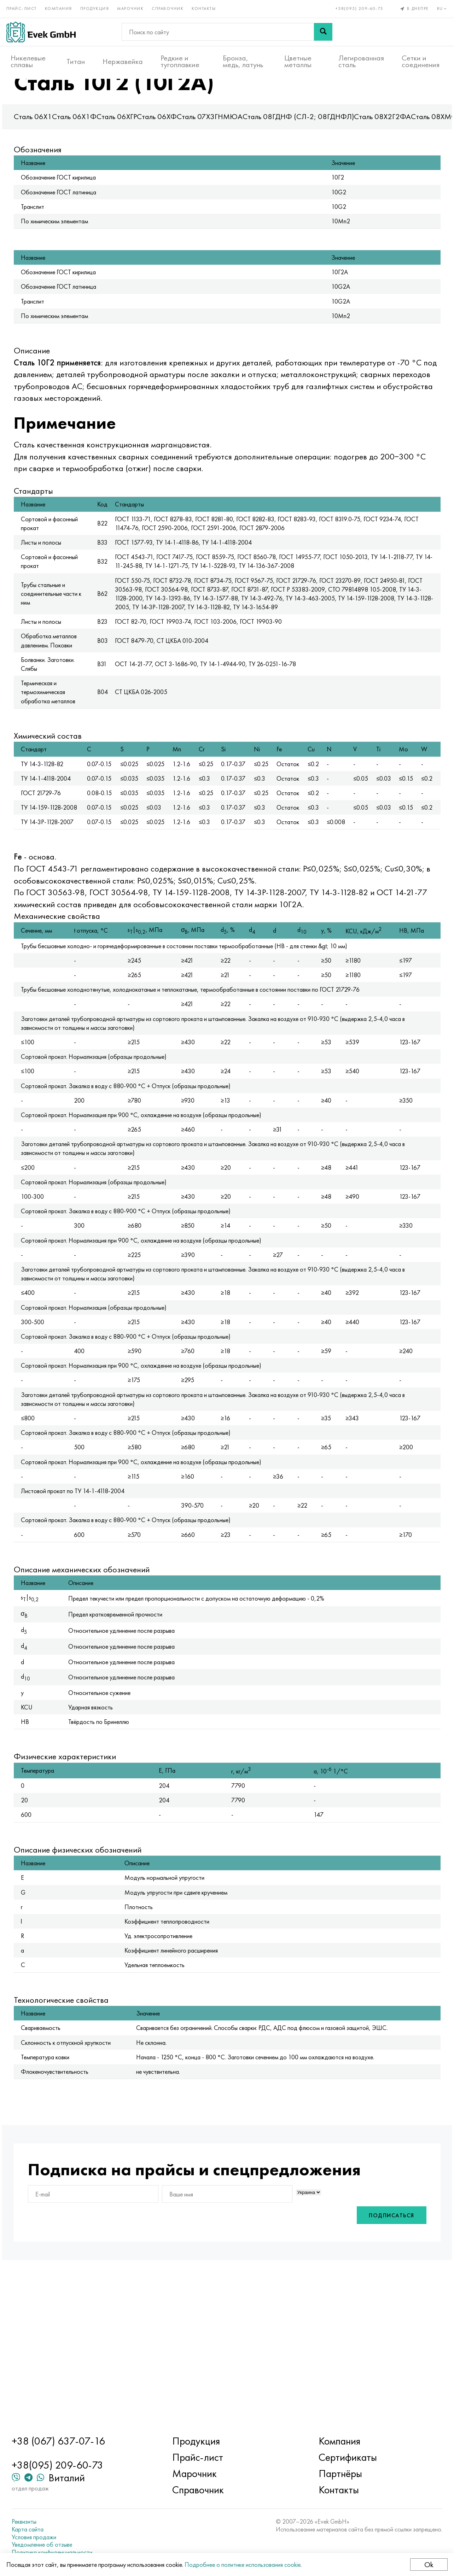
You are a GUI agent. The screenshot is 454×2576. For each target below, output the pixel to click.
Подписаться (358, 2361)
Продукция (99, 6)
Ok (424, 2564)
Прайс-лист (26, 6)
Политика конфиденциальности (77, 2552)
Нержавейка (123, 56)
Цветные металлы (298, 57)
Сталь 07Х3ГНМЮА (243, 142)
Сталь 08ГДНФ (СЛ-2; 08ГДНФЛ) (332, 142)
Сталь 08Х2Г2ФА (416, 142)
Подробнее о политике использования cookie (247, 2564)
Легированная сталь (361, 57)
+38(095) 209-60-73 (355, 6)
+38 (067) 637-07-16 (83, 2441)
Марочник (135, 6)
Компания (62, 6)
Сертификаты (339, 2457)
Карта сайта (53, 2529)
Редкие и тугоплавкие (180, 57)
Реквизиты (49, 2521)
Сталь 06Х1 (66, 142)
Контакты (208, 6)
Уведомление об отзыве (67, 2544)
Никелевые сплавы (28, 57)
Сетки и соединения (421, 57)
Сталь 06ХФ (190, 142)
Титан (75, 56)
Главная (61, 91)
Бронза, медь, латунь (243, 57)
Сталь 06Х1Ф (108, 142)
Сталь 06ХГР (150, 142)
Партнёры (331, 2473)
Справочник (172, 6)
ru (438, 6)
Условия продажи (59, 2537)
